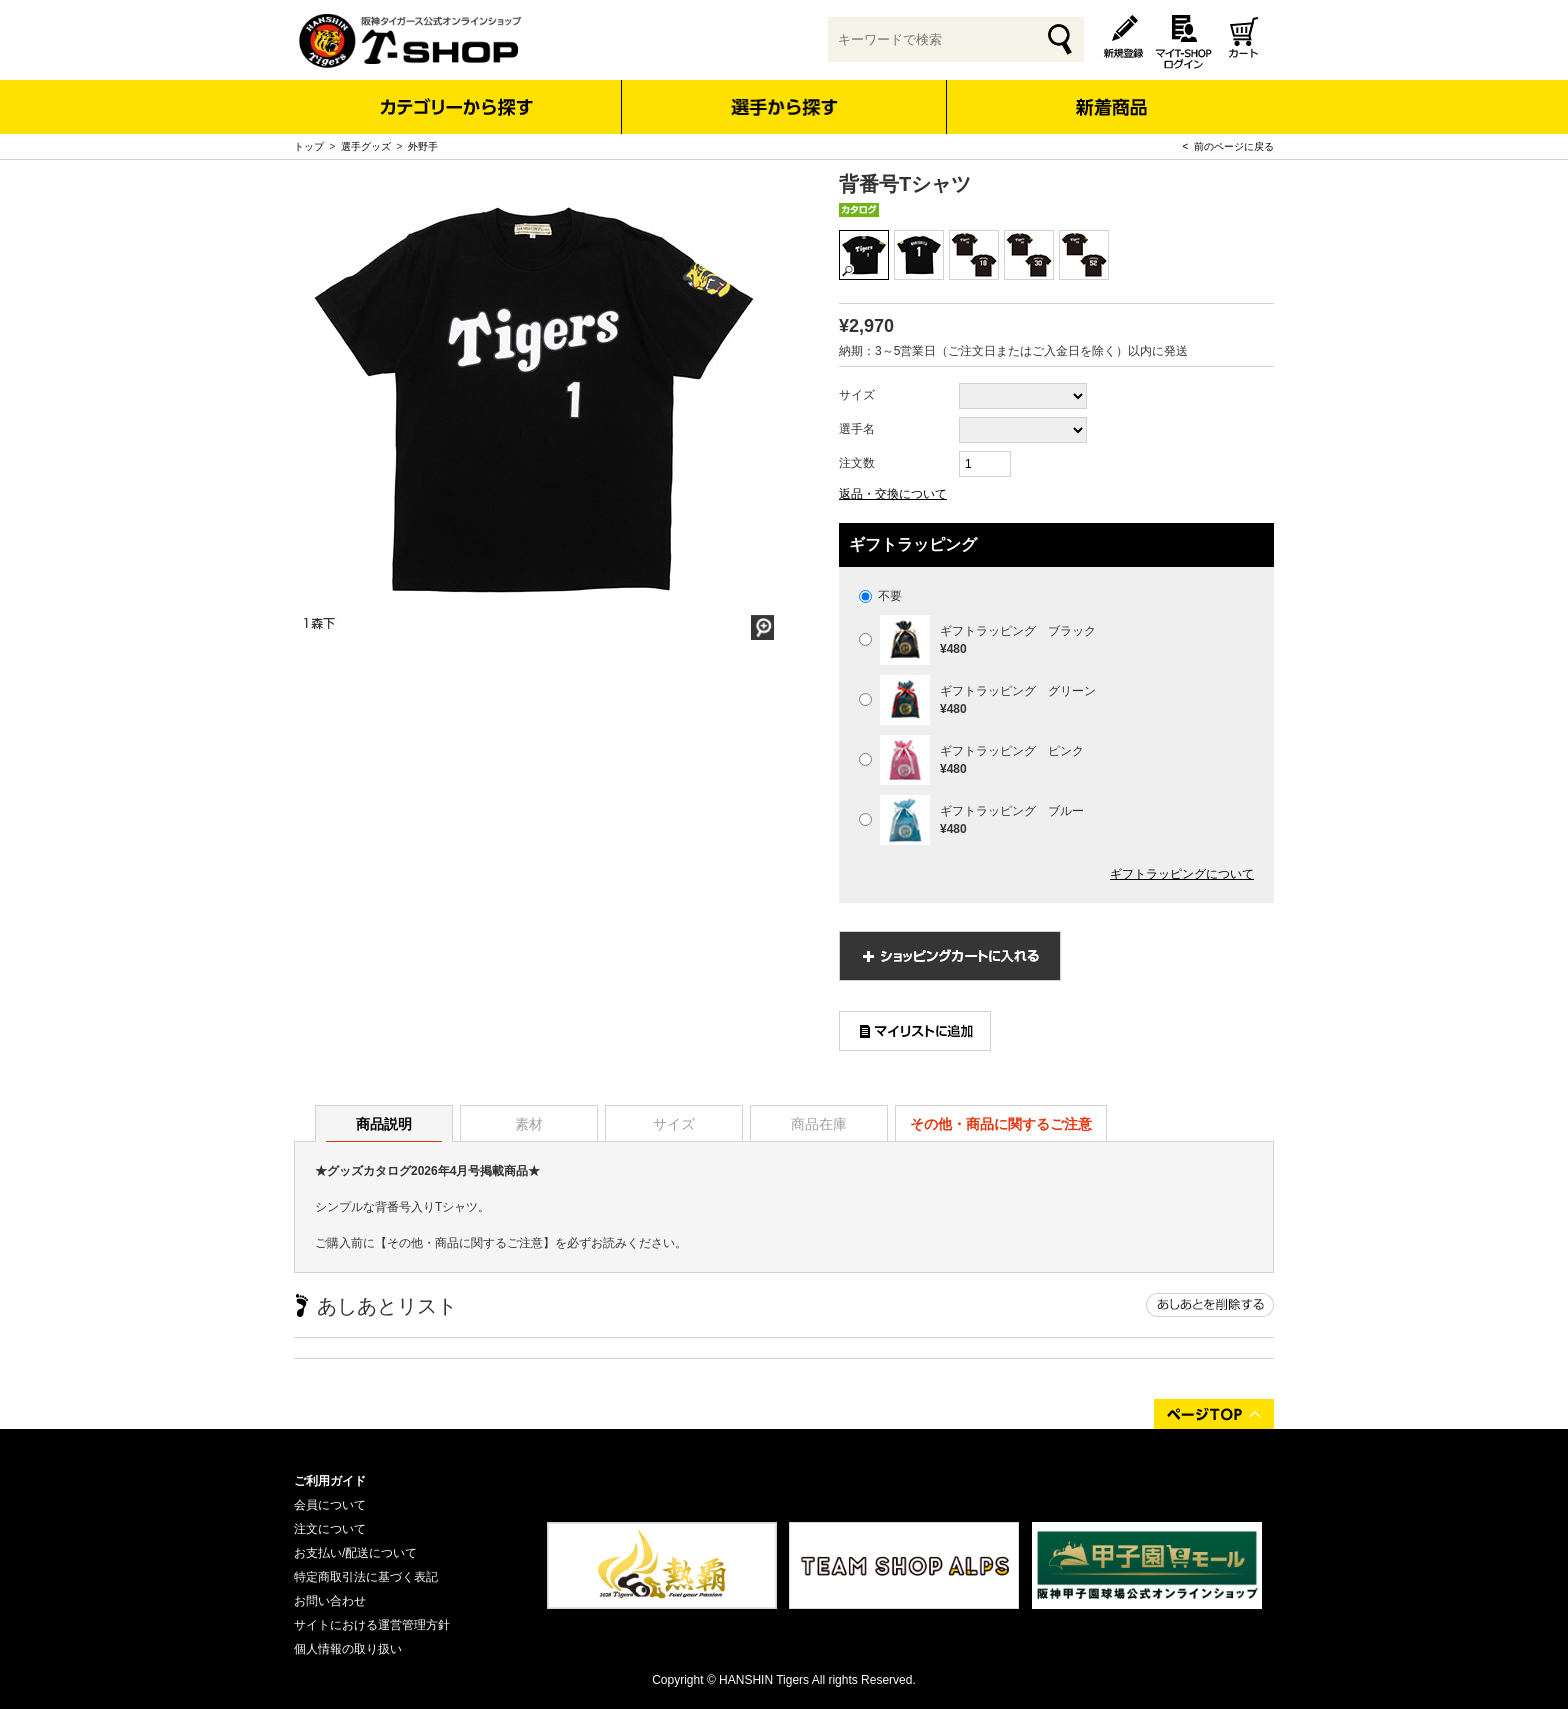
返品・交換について (893, 494)
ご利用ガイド (330, 1481)
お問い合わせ (330, 1601)
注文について (330, 1529)
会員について (330, 1505)
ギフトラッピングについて (1182, 874)
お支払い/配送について (355, 1553)
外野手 (423, 146)
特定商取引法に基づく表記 (366, 1577)
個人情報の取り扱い (348, 1649)
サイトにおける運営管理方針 (372, 1625)
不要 (880, 596)
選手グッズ (366, 146)
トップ (309, 146)
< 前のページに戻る (1228, 146)
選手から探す (784, 107)
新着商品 (1110, 93)
